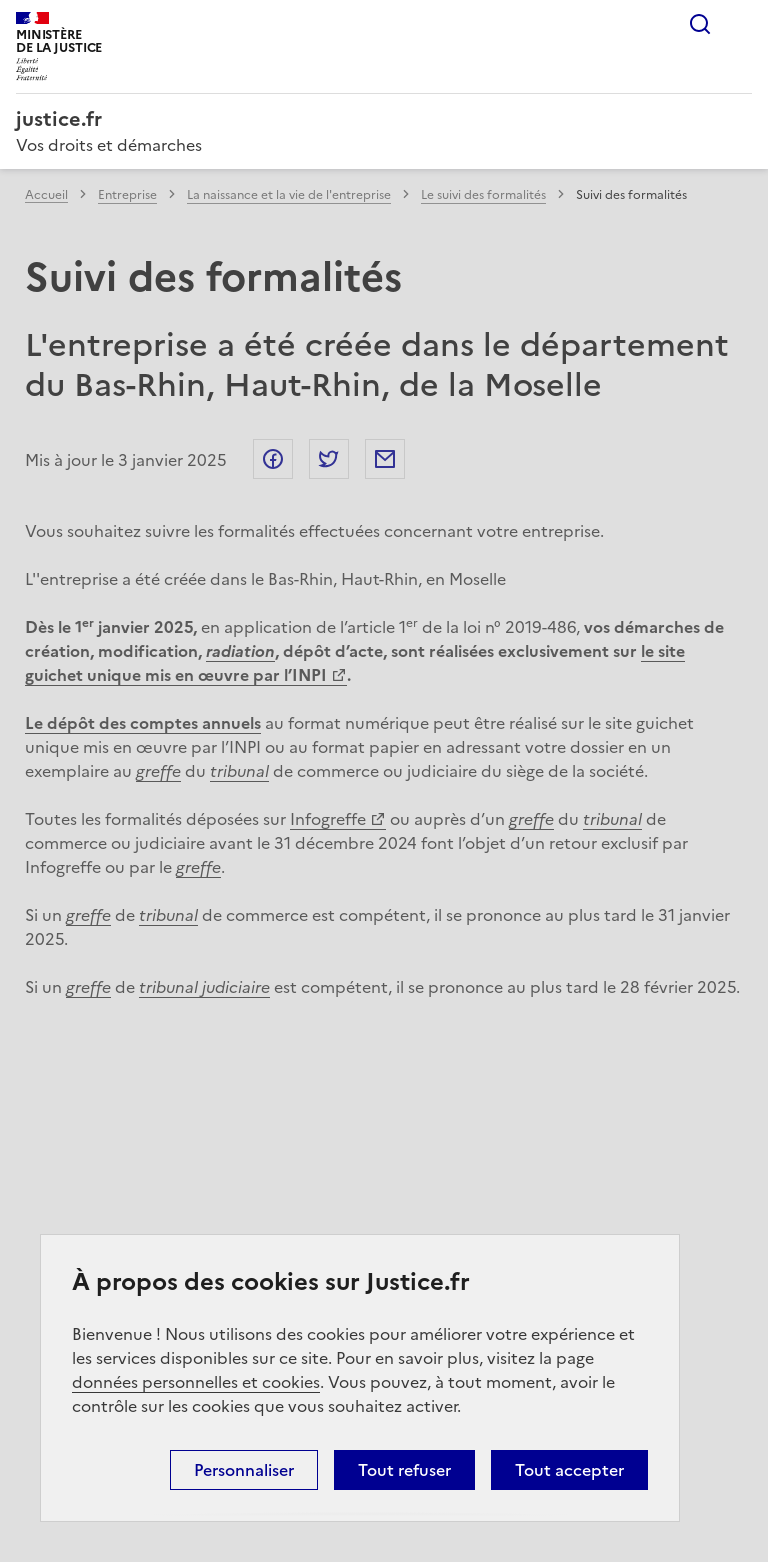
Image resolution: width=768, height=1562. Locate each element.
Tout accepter (569, 1470)
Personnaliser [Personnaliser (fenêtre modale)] (244, 1470)
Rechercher (700, 24)
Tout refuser (404, 1470)
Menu (740, 24)
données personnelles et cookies (196, 1382)
